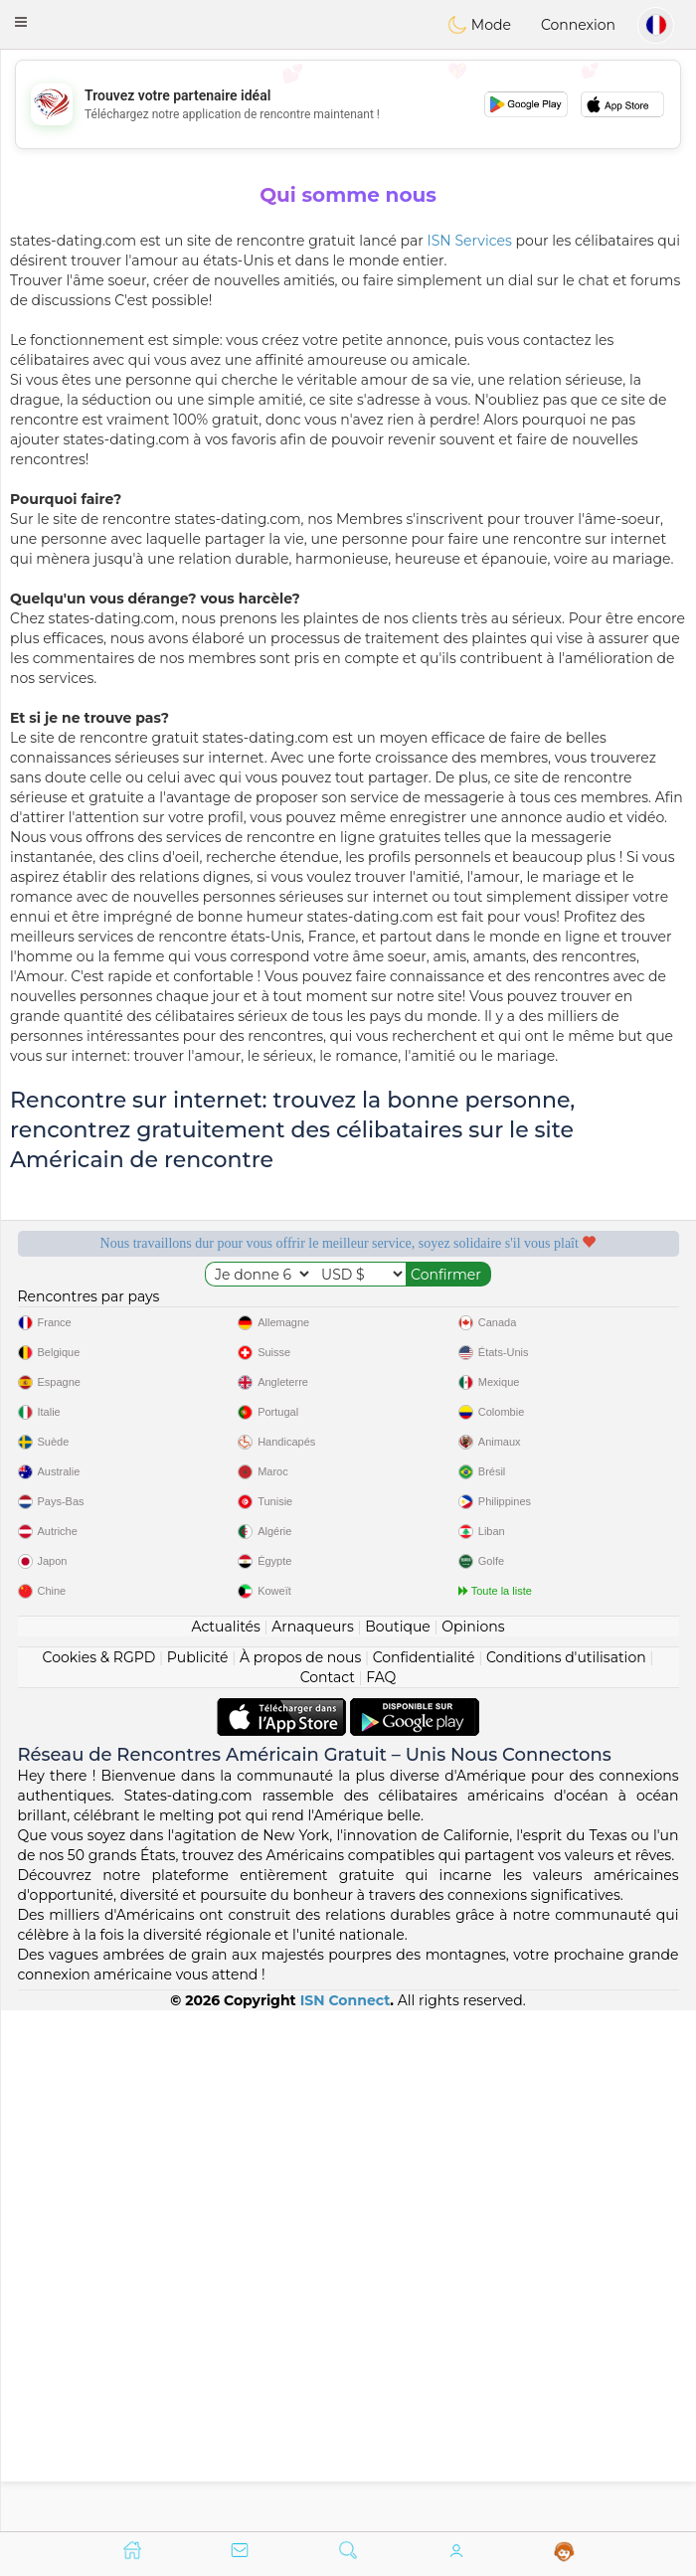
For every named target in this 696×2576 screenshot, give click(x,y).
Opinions (472, 2146)
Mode (479, 25)
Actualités (225, 2146)
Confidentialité (424, 2177)
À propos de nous (300, 2177)
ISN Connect (345, 2520)
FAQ (381, 2197)
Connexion (578, 25)
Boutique (398, 2146)
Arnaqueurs (312, 2146)
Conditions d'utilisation (566, 2177)
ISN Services (470, 241)
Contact (327, 2197)
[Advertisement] (348, 104)
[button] (21, 22)
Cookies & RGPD (99, 2177)
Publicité (198, 2177)
